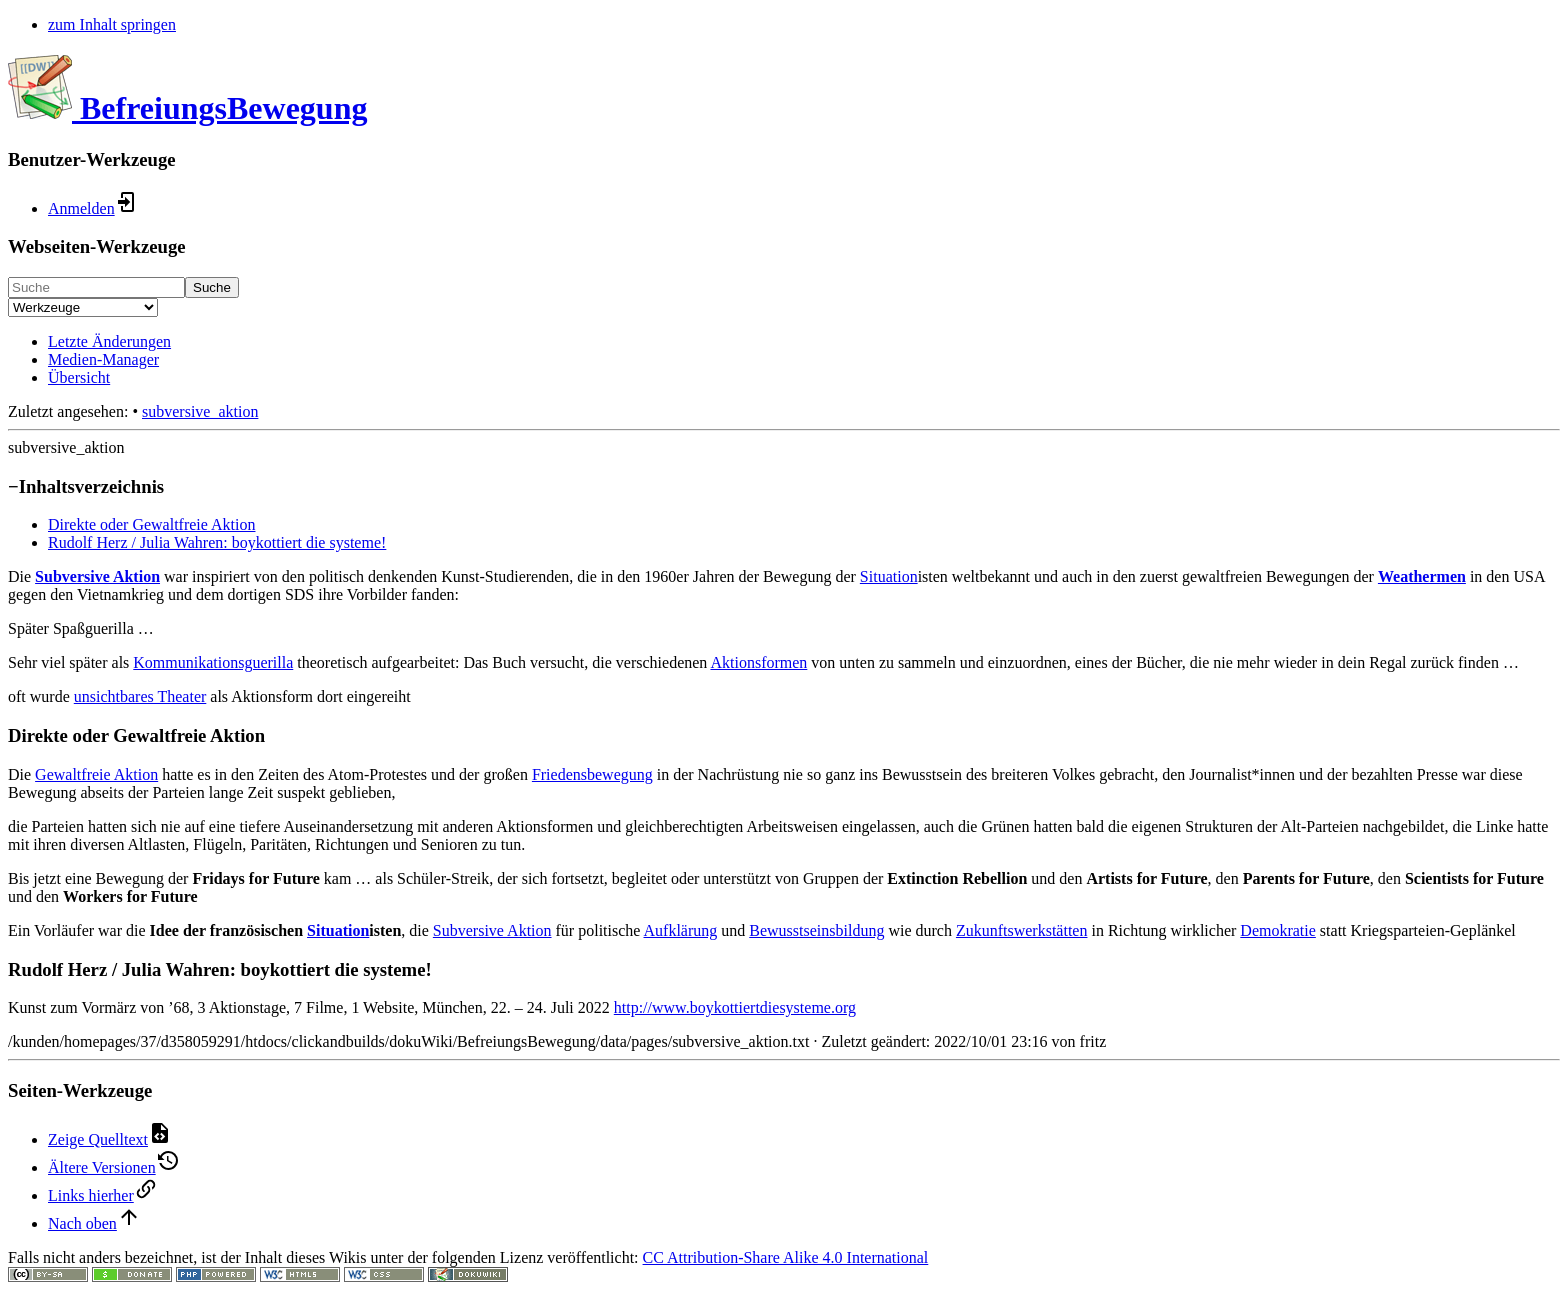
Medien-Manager (103, 359)
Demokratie (1278, 930)
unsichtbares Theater (140, 696)
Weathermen (1422, 576)
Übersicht (79, 377)
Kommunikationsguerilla (213, 662)
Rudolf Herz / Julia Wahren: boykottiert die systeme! (217, 542)
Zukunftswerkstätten (1022, 930)
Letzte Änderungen (109, 341)
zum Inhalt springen (112, 24)
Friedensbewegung (592, 774)
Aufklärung (681, 930)
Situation (889, 576)
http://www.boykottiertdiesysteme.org (735, 1007)
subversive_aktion (200, 411)
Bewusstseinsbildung (816, 930)
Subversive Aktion (97, 576)
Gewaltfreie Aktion (96, 774)
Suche (212, 287)
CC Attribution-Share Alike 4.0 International (786, 1257)
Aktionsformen (758, 662)
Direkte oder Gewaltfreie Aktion (151, 524)
